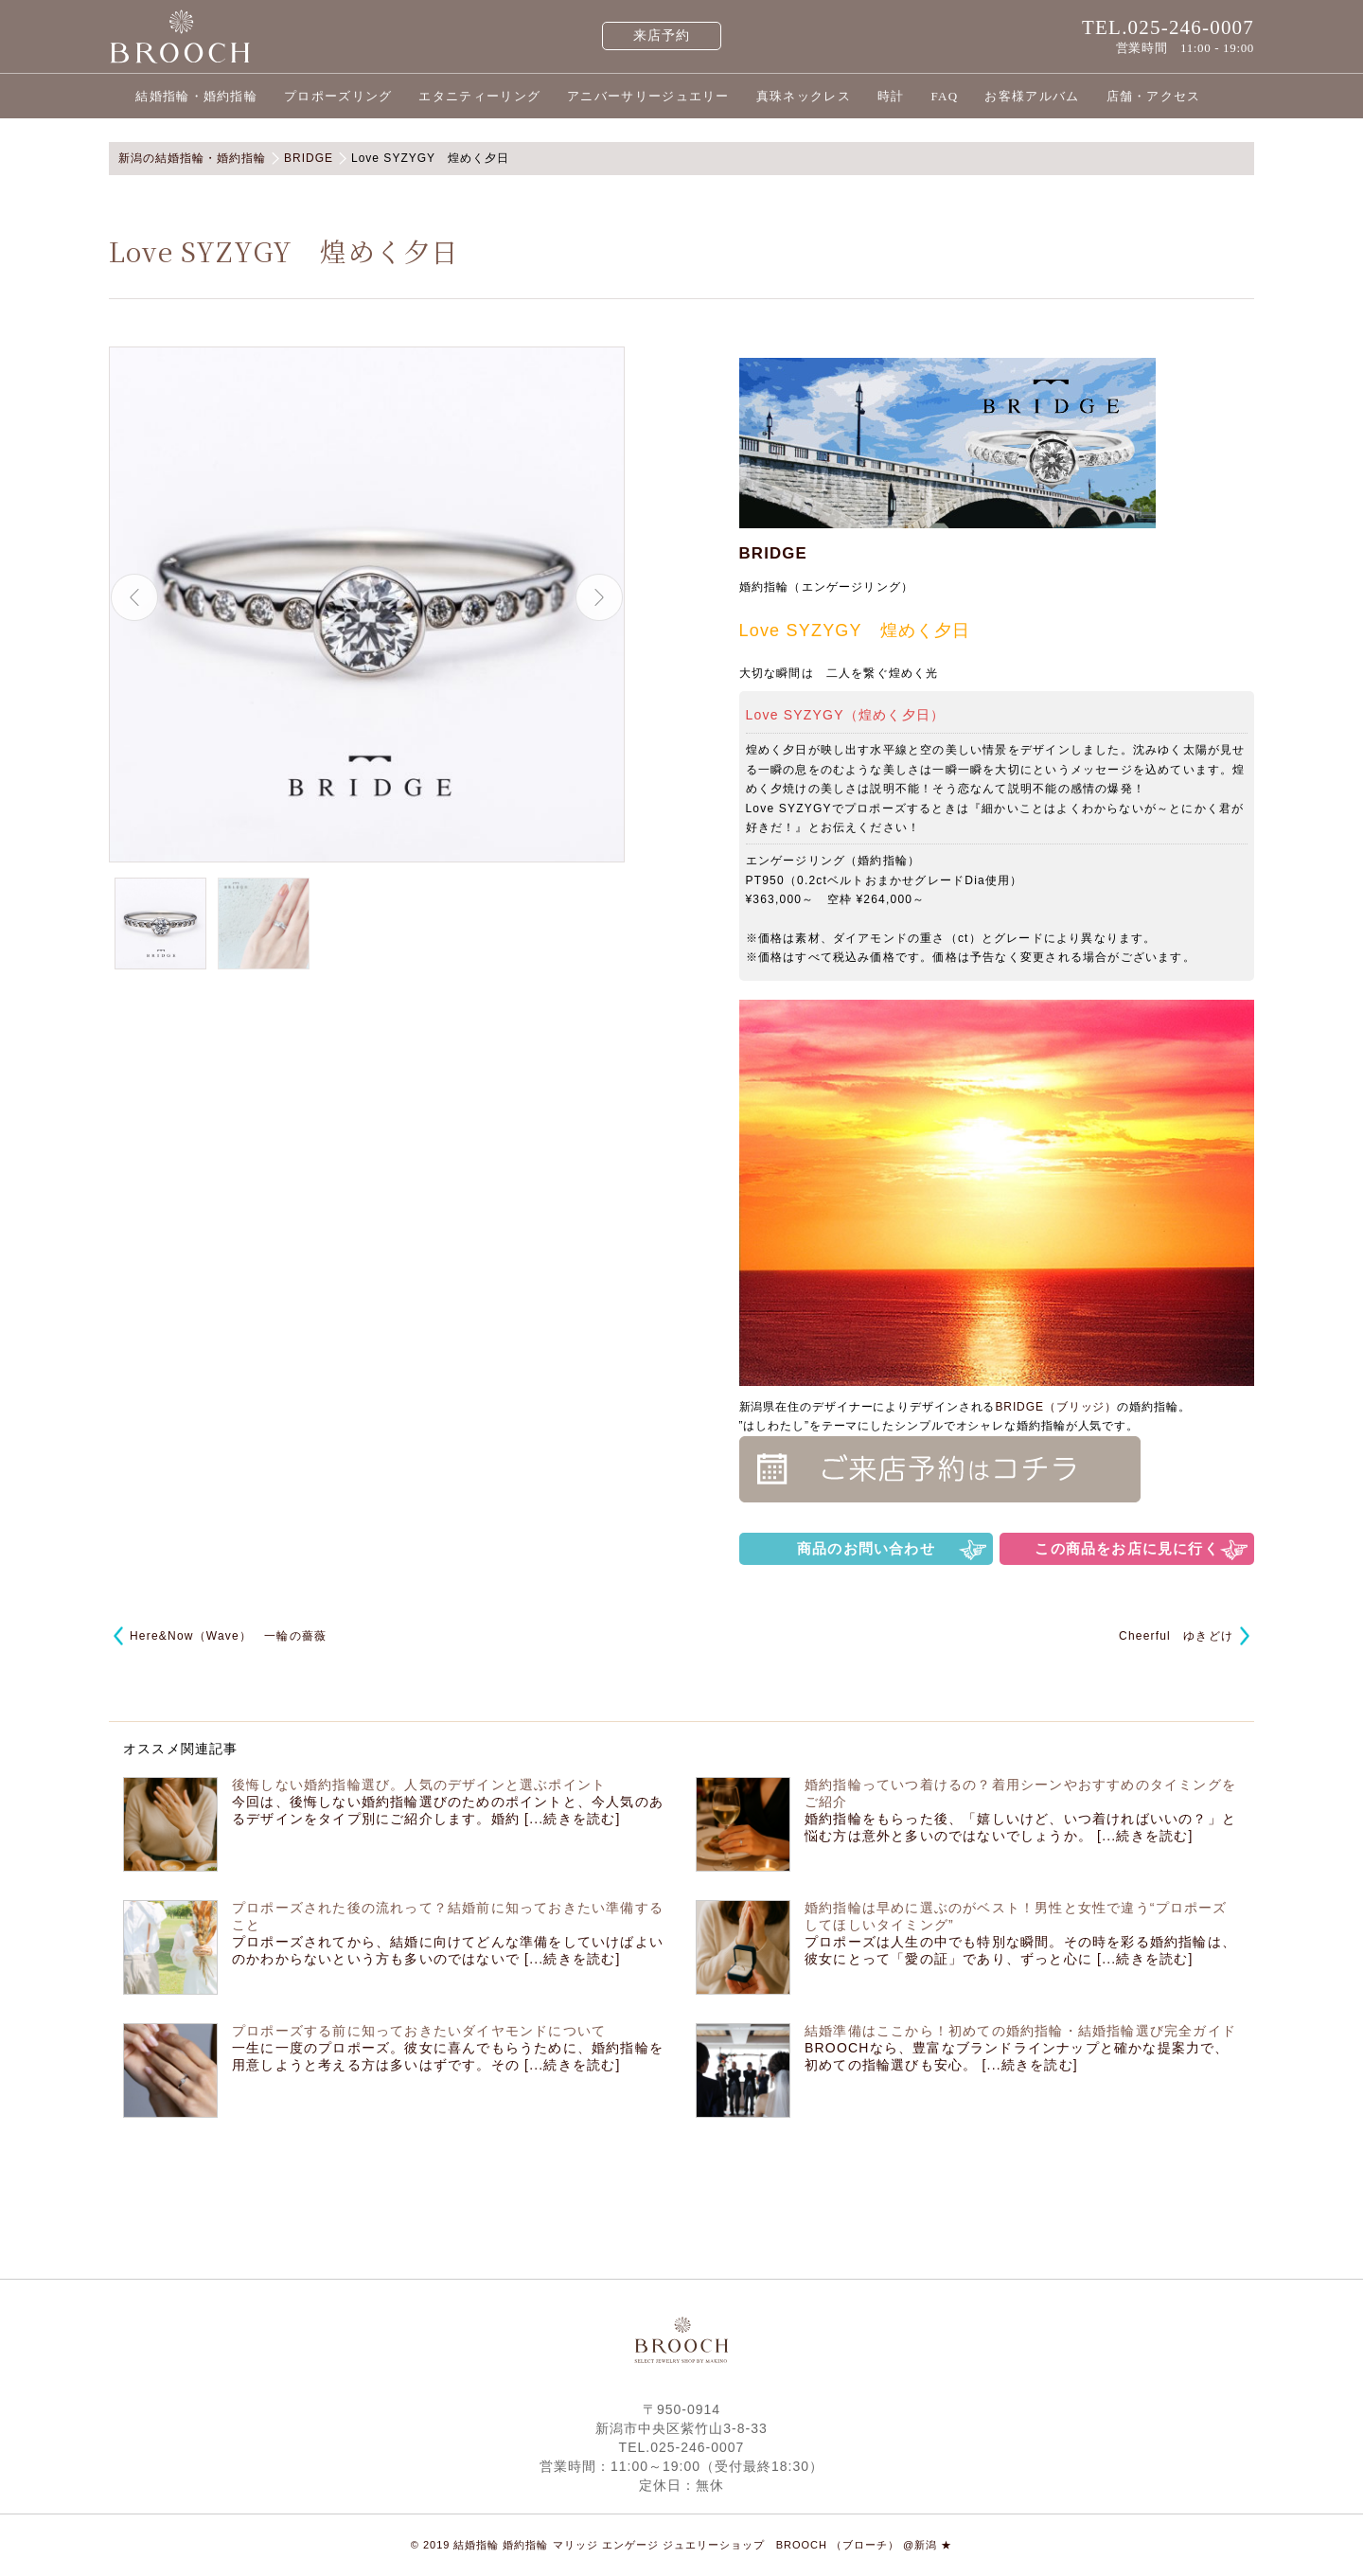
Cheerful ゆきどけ (1176, 1636)
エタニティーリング (479, 96)
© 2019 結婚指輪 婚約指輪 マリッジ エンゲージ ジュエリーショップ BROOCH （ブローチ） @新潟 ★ (682, 2544)
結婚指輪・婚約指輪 (196, 96)
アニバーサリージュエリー (648, 96)
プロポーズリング (338, 96)
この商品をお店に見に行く (1126, 1548)
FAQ (944, 96)
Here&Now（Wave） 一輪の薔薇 (228, 1636)
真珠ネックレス (803, 96)
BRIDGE (773, 553)
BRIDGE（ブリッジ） (1056, 1406)
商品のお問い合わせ (866, 1548)
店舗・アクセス (1153, 96)
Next (599, 597)
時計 (891, 96)
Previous (134, 597)
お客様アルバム (1031, 96)
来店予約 (662, 35)
